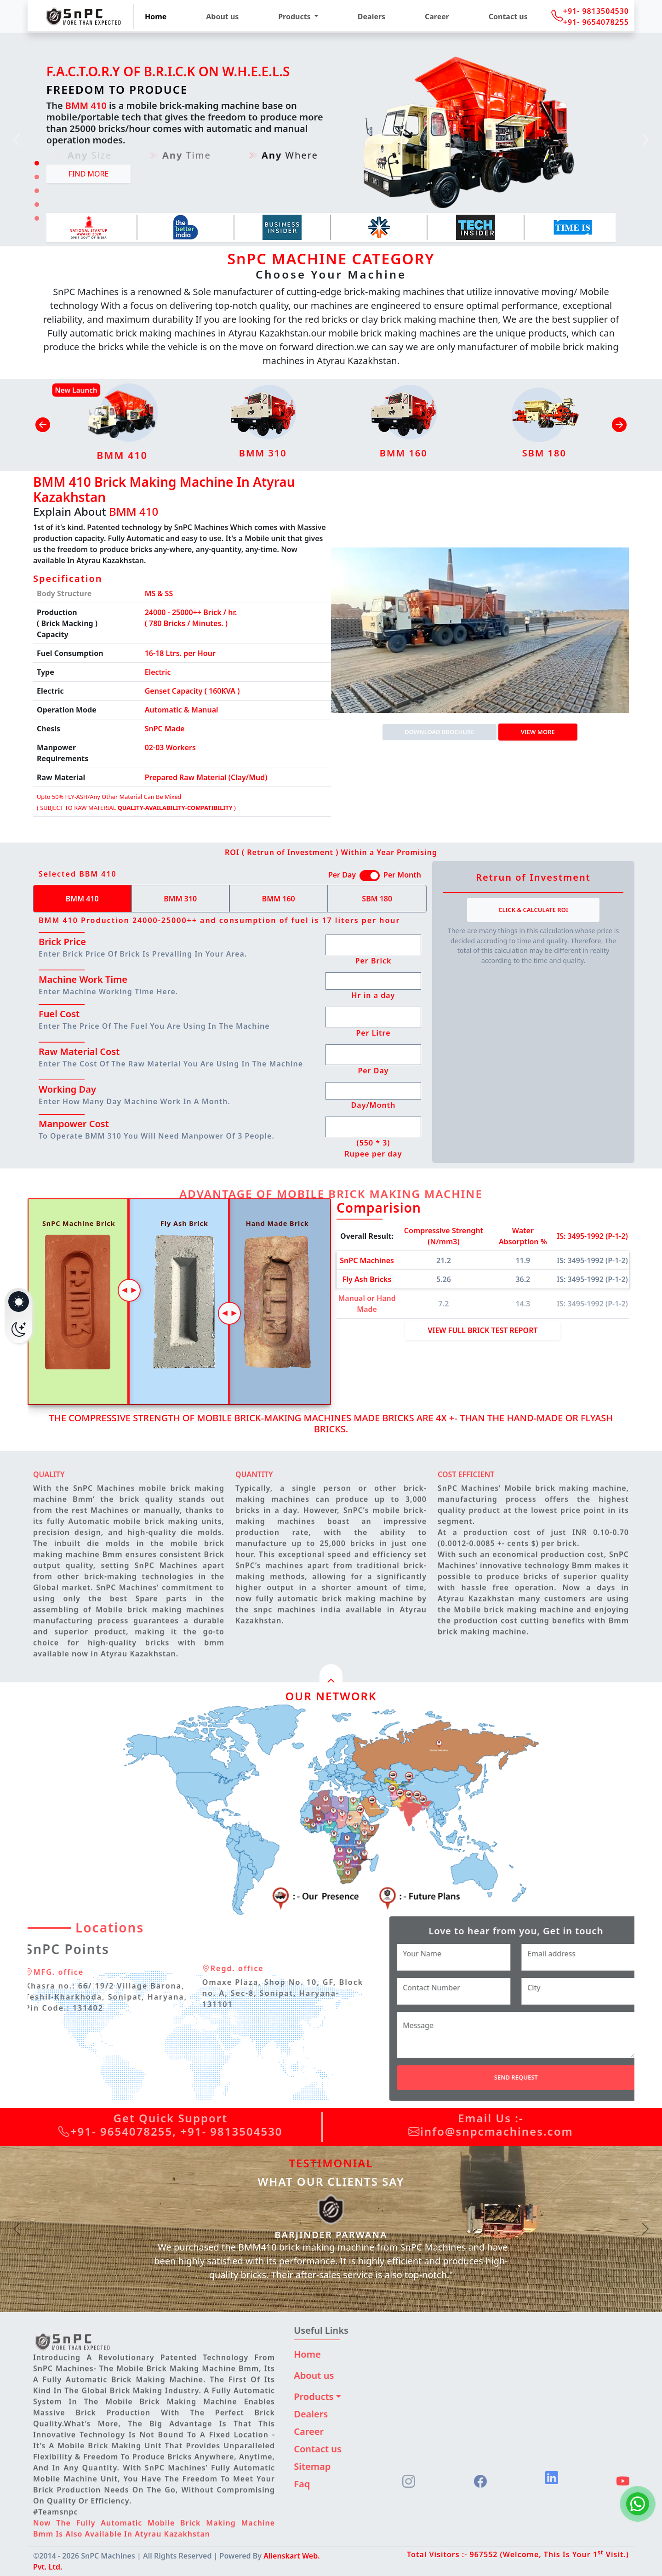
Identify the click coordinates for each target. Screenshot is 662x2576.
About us (222, 16)
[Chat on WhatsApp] (637, 2503)
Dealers (371, 16)
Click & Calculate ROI (533, 910)
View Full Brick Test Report (482, 1330)
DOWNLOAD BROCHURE (439, 732)
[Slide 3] (36, 191)
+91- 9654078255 (596, 22)
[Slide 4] (36, 204)
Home (155, 16)
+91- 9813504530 (596, 11)
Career (437, 16)
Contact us (508, 16)
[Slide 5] (36, 218)
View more (538, 732)
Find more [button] (88, 174)
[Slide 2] (36, 177)
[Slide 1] (36, 163)
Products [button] (295, 16)
